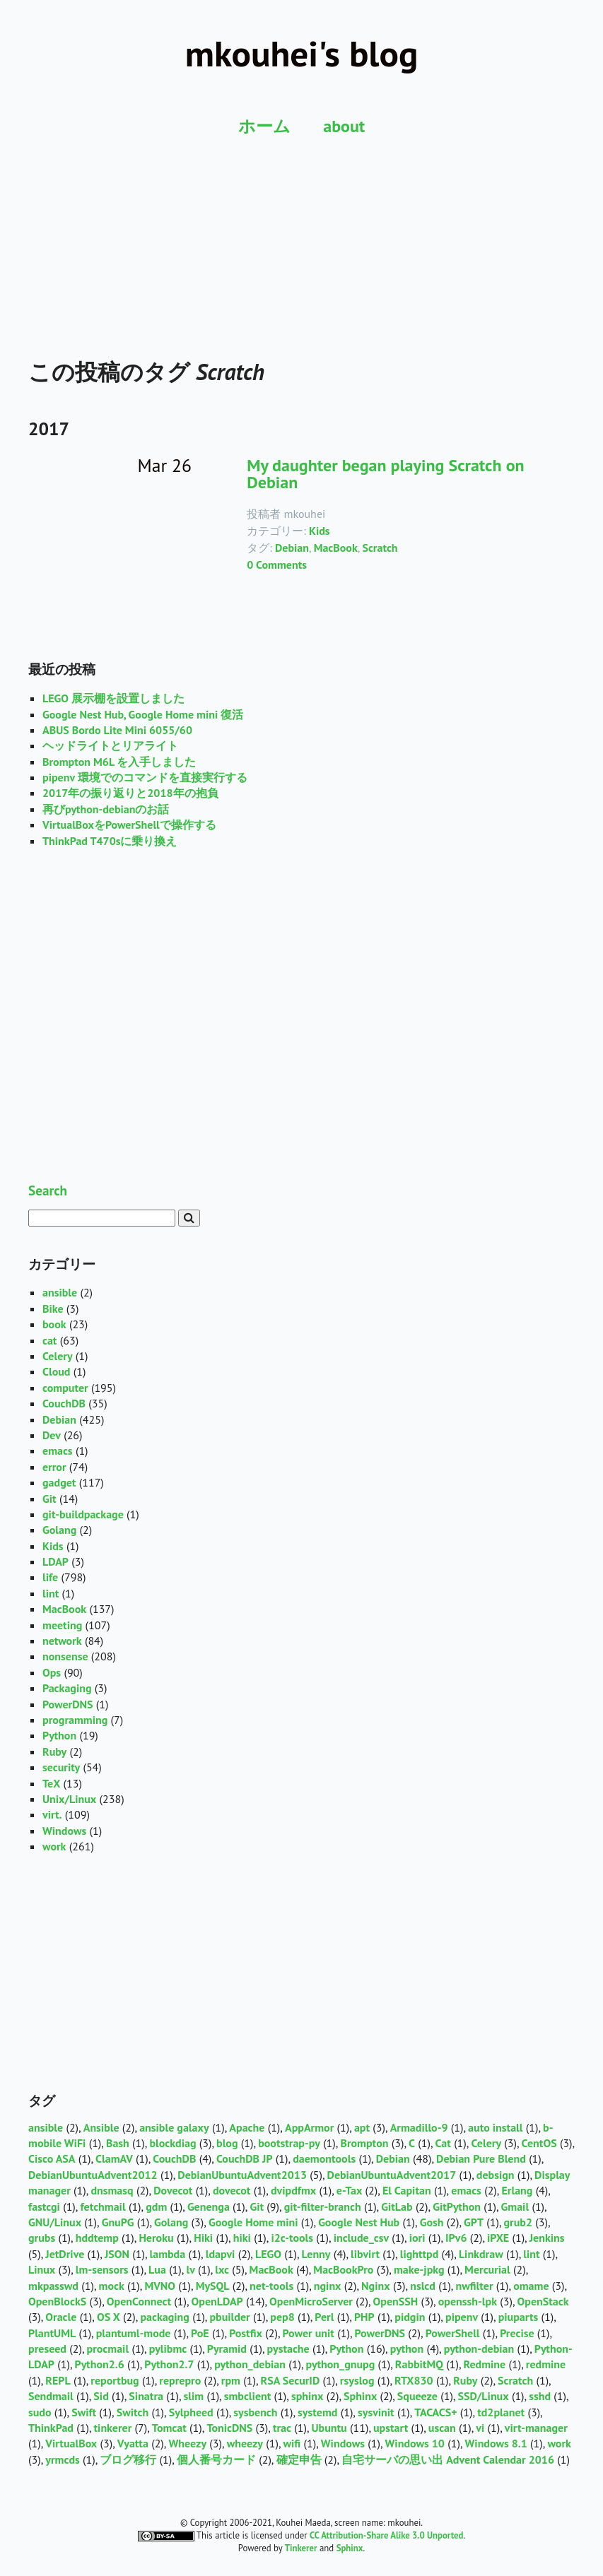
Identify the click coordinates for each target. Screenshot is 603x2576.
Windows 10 (415, 2443)
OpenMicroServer (311, 2301)
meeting (62, 1625)
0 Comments (277, 564)
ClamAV (114, 2158)
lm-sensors (102, 2269)
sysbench (255, 2412)
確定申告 (299, 2459)
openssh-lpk (467, 2301)
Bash (117, 2143)
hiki (242, 2238)
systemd (317, 2412)
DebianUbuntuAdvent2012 (93, 2175)
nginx (327, 2286)
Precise (517, 2333)
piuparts (518, 2317)
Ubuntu (329, 2428)
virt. (52, 1814)
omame (531, 2286)
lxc (222, 2269)
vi (480, 2428)
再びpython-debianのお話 (106, 809)
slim (194, 2396)
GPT (474, 2222)
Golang (59, 1530)
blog (227, 2143)
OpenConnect (139, 2301)
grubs (41, 2238)
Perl (324, 2317)
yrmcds (62, 2459)
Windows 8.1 (496, 2443)
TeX (51, 1783)
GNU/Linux (54, 2222)
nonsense (65, 1656)
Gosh (432, 2222)
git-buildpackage (83, 1514)
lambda (168, 2254)
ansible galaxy (174, 2127)
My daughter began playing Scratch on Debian (385, 473)
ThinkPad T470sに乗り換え (109, 841)
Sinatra (146, 2396)
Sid (100, 2396)
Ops (51, 1672)
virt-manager (536, 2428)
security (61, 1767)
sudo (40, 2412)
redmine (546, 2364)
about (344, 126)
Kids (319, 531)
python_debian (250, 2364)
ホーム (264, 126)
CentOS (539, 2143)
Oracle (60, 2317)
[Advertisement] (302, 226)
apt (362, 2127)
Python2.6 (99, 2364)
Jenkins (547, 2238)
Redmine (485, 2364)
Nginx (375, 2286)
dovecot (231, 2190)
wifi (292, 2443)
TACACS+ (435, 2412)
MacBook (336, 547)
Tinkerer (301, 2548)
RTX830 (413, 2380)
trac (282, 2428)
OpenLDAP (217, 2301)
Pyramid (227, 2348)
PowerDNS (67, 1704)
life (50, 1577)
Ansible (101, 2127)
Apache (246, 2127)
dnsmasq (111, 2190)
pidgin (409, 2317)
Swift (83, 2412)
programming (74, 1720)
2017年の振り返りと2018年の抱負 (130, 793)
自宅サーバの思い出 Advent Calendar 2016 (447, 2459)
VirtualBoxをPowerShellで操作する (129, 824)
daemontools (324, 2158)
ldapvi (220, 2254)
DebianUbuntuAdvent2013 (242, 2175)
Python (59, 1735)
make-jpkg (419, 2269)
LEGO (268, 2254)
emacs (57, 1450)
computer (65, 1388)
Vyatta (132, 2443)
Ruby (54, 1751)
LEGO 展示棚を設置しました (113, 698)
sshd (540, 2396)
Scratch (379, 547)
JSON (117, 2254)
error (54, 1467)
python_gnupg (340, 2364)
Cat (443, 2143)
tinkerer (113, 2428)
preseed (47, 2348)
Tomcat (169, 2428)
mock (111, 2286)
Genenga (208, 2206)
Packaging (67, 1688)
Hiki (203, 2238)
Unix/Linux (69, 1799)
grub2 (518, 2222)
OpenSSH (395, 2301)
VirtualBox (71, 2443)
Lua (157, 2269)
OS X (108, 2317)
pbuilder (229, 2317)
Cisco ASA (52, 2158)
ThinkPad (51, 2428)
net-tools (271, 2286)
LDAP (55, 1561)
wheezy (245, 2443)
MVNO (159, 2286)
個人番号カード (216, 2459)
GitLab (396, 2206)
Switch (132, 2412)
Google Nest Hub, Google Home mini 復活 (142, 714)
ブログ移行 (128, 2459)
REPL (57, 2380)
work (54, 1846)
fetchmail (102, 2206)
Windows (64, 1831)
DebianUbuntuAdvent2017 (392, 2175)
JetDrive (64, 2254)
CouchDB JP (244, 2158)
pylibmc (168, 2348)
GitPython (457, 2206)
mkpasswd (53, 2286)
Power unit (308, 2333)
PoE (200, 2333)
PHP (364, 2317)
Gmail (515, 2206)
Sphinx (360, 2396)
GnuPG (118, 2222)
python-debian (479, 2348)
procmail (108, 2348)
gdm (156, 2206)
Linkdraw (481, 2254)
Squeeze (417, 2396)
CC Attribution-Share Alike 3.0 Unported (386, 2535)
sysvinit (376, 2412)
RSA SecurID (290, 2380)
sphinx (307, 2396)
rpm (230, 2380)
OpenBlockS (57, 2301)
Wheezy (187, 2443)
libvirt (365, 2254)
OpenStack (543, 2301)
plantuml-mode (133, 2333)
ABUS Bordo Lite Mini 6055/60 (117, 730)
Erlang (516, 2190)
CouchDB (64, 1403)
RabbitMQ (419, 2364)
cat (49, 1340)
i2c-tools (292, 2238)
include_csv (361, 2238)
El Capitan (406, 2190)
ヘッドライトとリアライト (110, 745)
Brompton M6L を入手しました (119, 762)
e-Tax (349, 2190)
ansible (59, 1292)
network (62, 1640)
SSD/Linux (483, 2396)
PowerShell (453, 2333)
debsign (495, 2175)
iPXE (498, 2238)
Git (49, 1498)
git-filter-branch (322, 2206)
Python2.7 (169, 2364)
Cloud (56, 1371)
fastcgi (44, 2206)
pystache (288, 2348)
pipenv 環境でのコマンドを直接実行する (144, 777)
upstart (390, 2428)
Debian (292, 547)
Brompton (364, 2143)
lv (190, 2269)
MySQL (213, 2286)
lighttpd (419, 2254)
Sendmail (51, 2396)
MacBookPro (343, 2269)
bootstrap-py (289, 2143)
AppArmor (309, 2127)
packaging (164, 2317)
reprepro (180, 2380)
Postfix (245, 2333)
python (406, 2348)
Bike (53, 1308)
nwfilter (474, 2286)
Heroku (156, 2238)
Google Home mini (253, 2222)
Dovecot (172, 2190)
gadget (59, 1482)
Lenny (316, 2254)
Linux (41, 2269)
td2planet (501, 2412)
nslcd (422, 2286)
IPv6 (456, 2238)
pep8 (282, 2317)
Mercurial (487, 2269)
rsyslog (357, 2380)
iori (417, 2238)
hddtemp (97, 2238)
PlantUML (52, 2333)
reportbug (114, 2380)
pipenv (461, 2317)
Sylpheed (191, 2412)
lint (50, 1593)
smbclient (247, 2396)
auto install (495, 2127)
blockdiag (172, 2143)
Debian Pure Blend (481, 2158)
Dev (51, 1435)
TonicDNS (229, 2428)
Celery (57, 1356)
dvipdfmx (293, 2190)
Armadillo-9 (419, 2127)
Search (47, 1190)
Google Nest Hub (358, 2222)
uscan (442, 2428)
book (54, 1324)
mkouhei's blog (301, 53)
